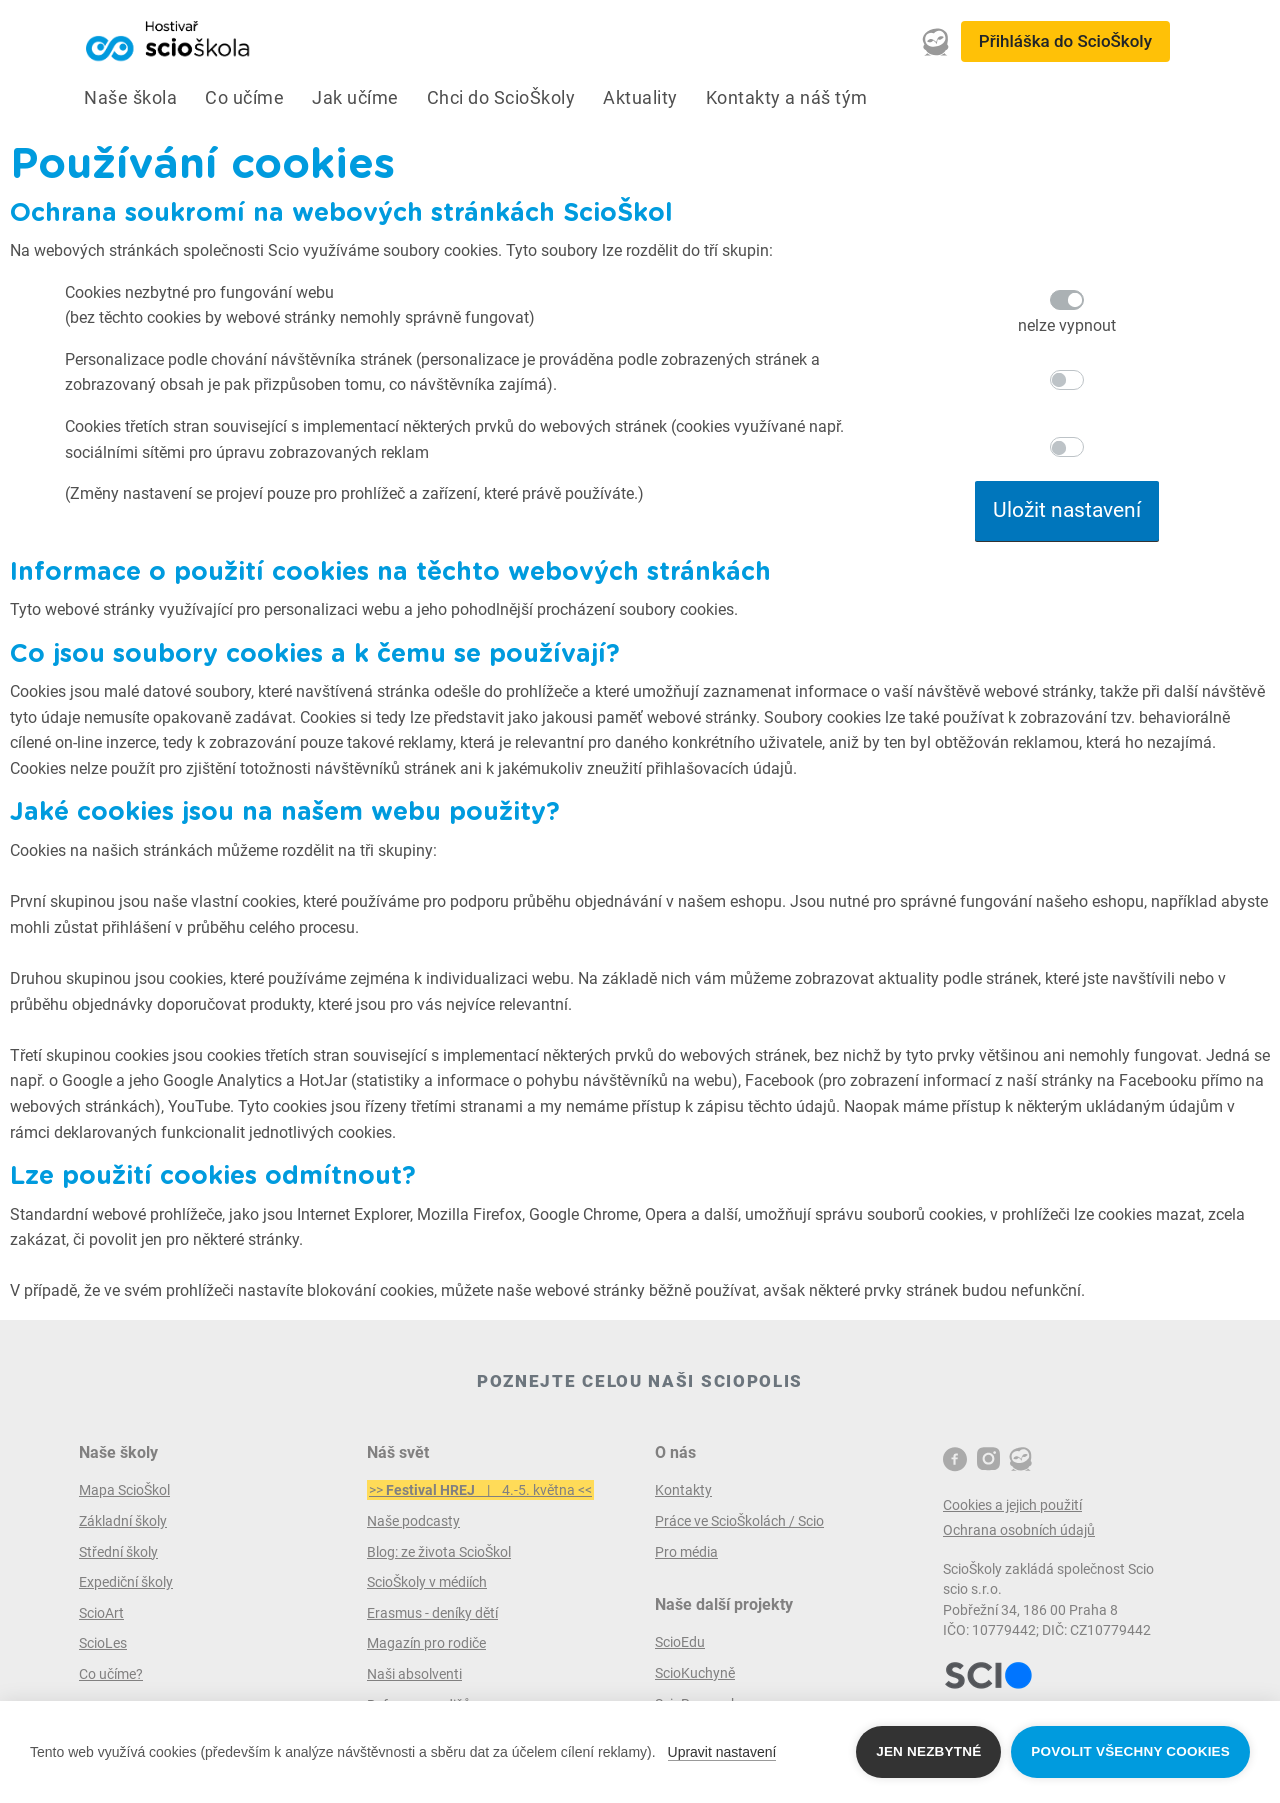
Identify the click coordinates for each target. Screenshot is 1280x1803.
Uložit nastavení (1067, 510)
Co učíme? (111, 1674)
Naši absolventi (414, 1674)
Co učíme (244, 98)
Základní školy (123, 1521)
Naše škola (130, 98)
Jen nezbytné (928, 1751)
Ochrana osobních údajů (1019, 1530)
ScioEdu (680, 1642)
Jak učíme (355, 98)
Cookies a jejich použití (1012, 1505)
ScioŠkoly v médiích (427, 1582)
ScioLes (103, 1643)
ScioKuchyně (695, 1673)
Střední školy (118, 1552)
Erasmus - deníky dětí (432, 1613)
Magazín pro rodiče (426, 1643)
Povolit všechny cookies (1130, 1751)
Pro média (686, 1552)
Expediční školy (126, 1582)
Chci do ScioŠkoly (501, 98)
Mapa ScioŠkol (124, 1490)
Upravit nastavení (722, 1752)
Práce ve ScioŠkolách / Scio (739, 1521)
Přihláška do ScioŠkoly (1065, 41)
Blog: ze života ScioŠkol (439, 1552)
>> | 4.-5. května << (480, 1490)
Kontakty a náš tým (787, 98)
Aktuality (640, 98)
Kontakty (683, 1490)
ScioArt (101, 1613)
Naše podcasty (413, 1521)
